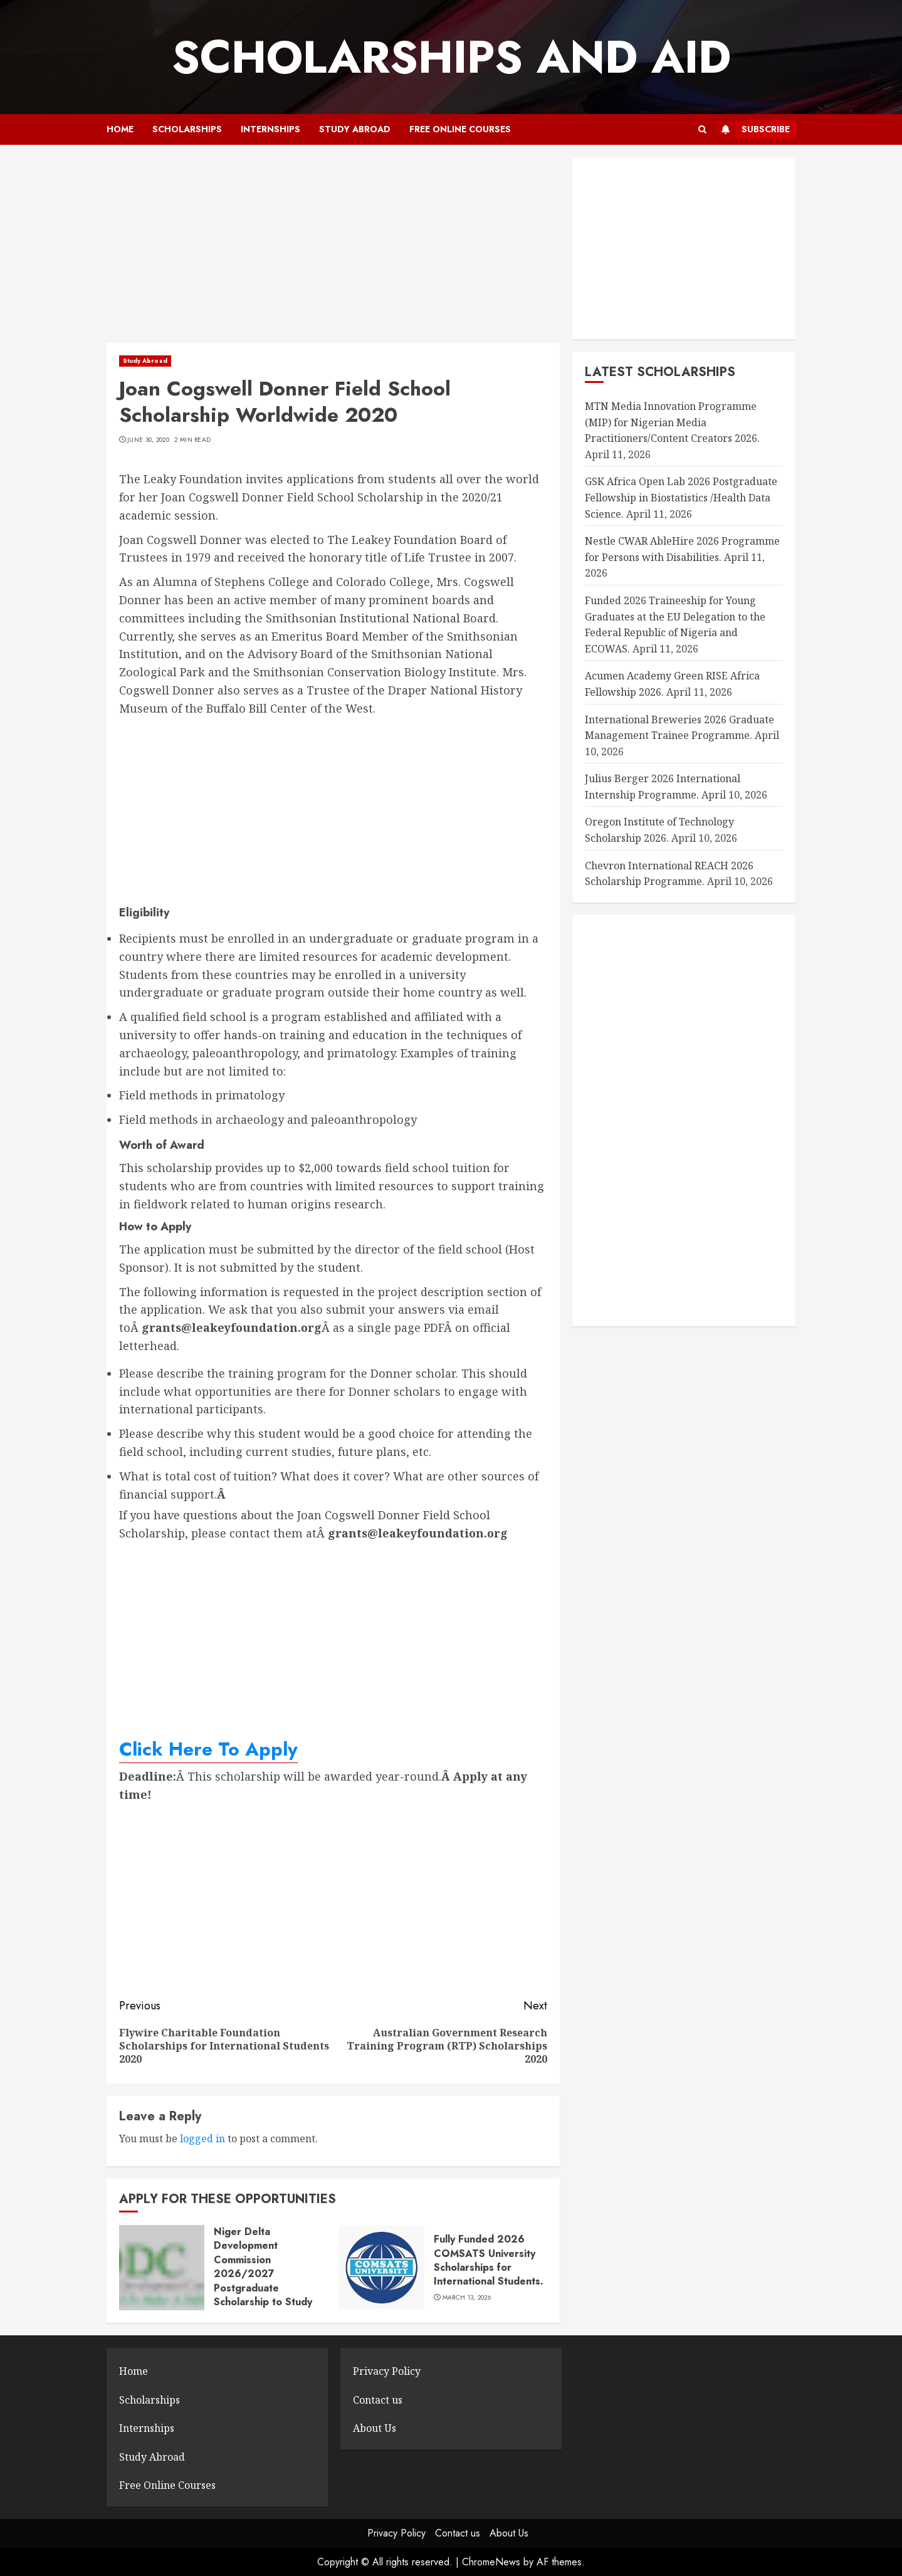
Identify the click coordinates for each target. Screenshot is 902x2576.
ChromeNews (491, 2562)
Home (120, 129)
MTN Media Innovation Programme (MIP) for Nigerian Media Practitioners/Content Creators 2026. (672, 422)
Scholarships (187, 129)
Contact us (377, 2400)
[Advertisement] (333, 250)
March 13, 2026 (467, 2297)
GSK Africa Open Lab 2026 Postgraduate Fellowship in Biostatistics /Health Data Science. (681, 497)
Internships (270, 129)
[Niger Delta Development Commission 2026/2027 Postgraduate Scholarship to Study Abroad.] (161, 2267)
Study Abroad (355, 129)
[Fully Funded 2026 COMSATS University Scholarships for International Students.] (381, 2267)
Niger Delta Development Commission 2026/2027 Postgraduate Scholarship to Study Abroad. (263, 2273)
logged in (202, 2138)
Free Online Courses (460, 129)
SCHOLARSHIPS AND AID (451, 57)
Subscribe (753, 129)
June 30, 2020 (148, 440)
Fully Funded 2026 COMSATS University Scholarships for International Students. (488, 2260)
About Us (374, 2428)
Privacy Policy (387, 2371)
